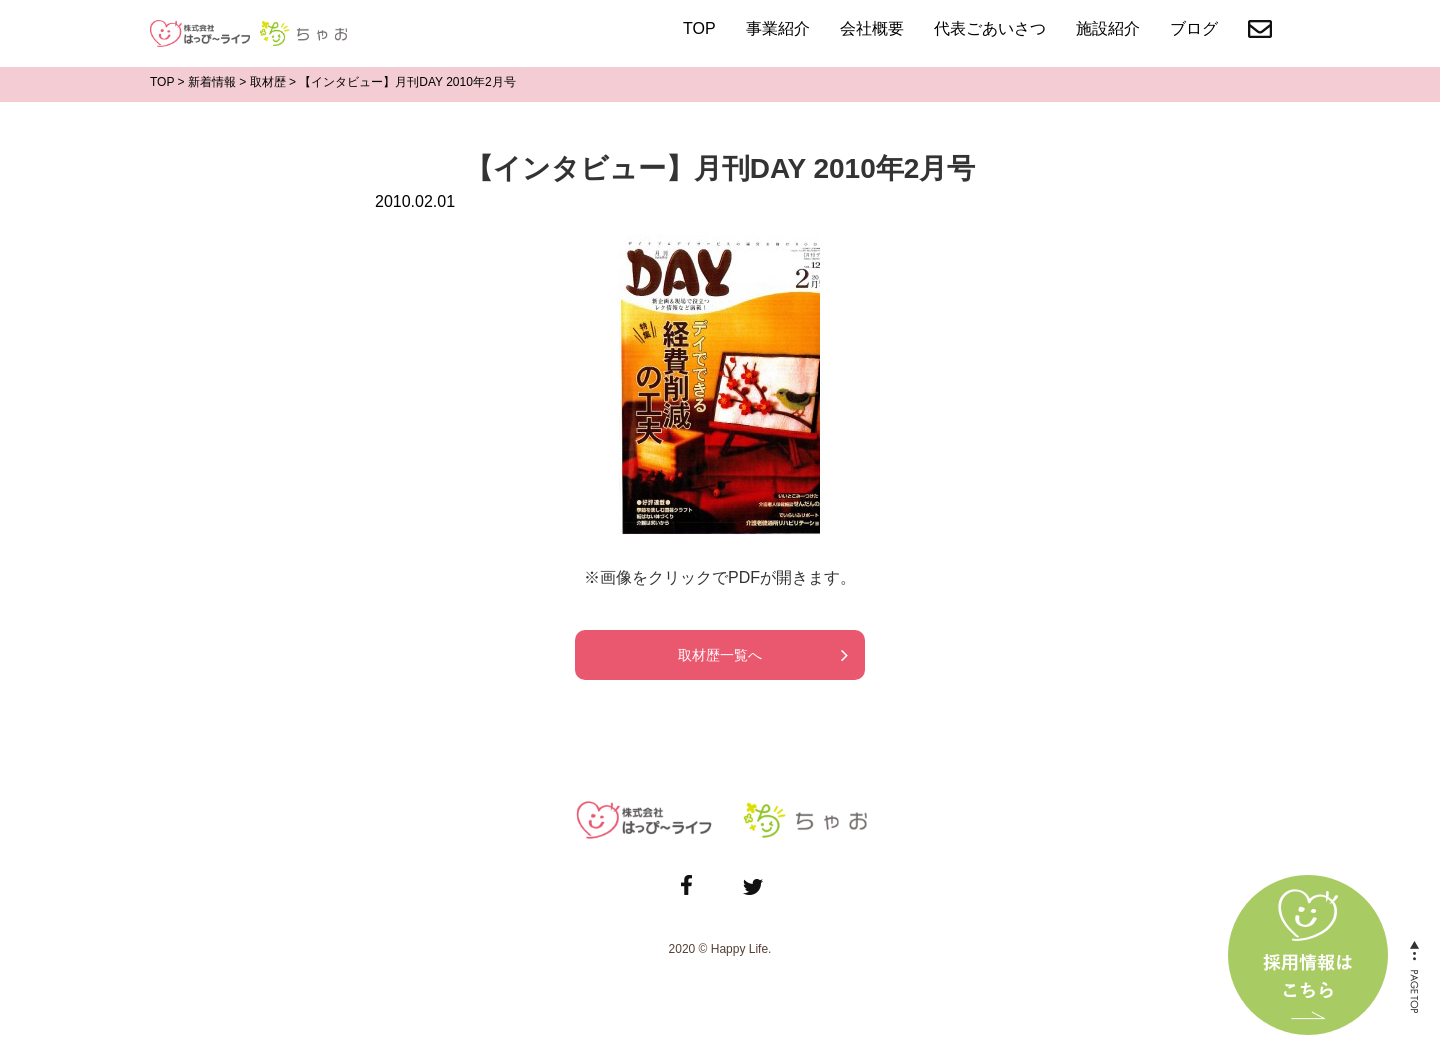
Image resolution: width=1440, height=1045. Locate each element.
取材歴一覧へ (720, 655)
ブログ (1194, 28)
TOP (699, 28)
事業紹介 (778, 28)
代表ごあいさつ (990, 28)
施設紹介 (1108, 28)
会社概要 (872, 28)
